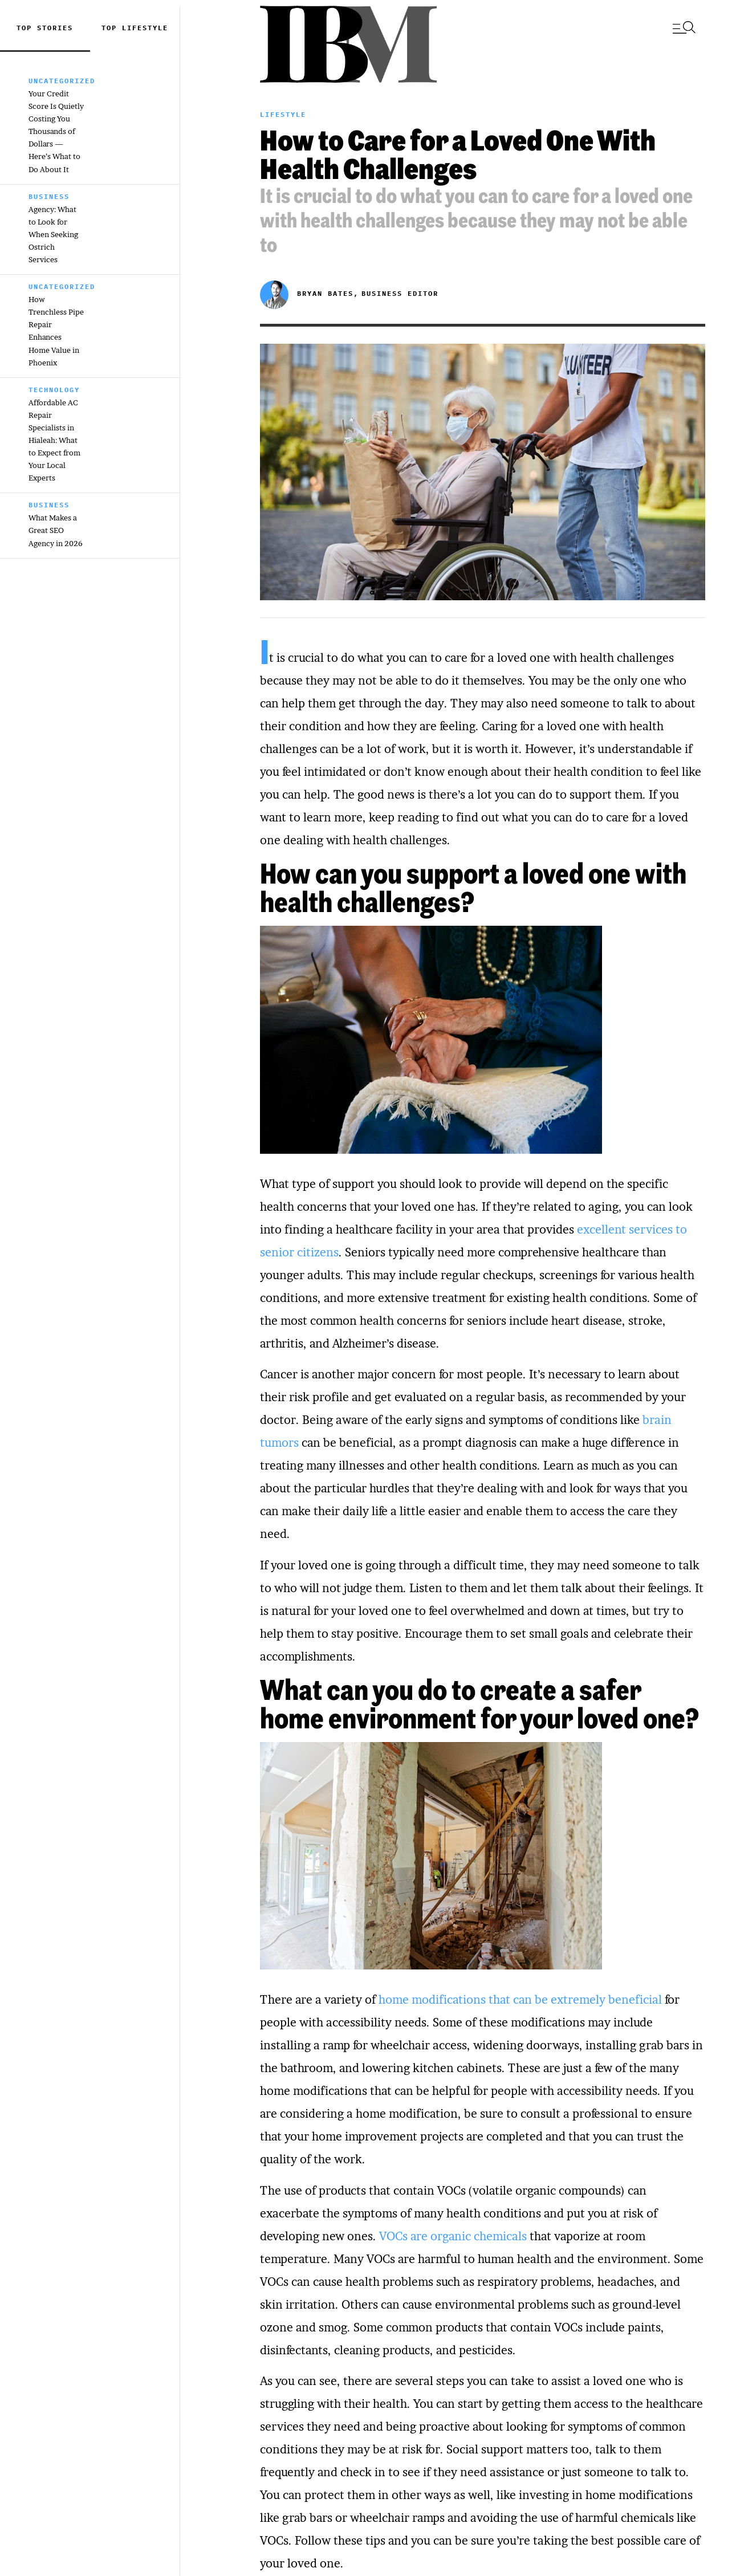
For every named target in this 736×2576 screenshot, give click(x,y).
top (111, 27)
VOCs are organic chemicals (453, 2236)
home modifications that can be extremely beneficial (522, 2000)
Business (49, 196)
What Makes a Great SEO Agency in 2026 (56, 530)
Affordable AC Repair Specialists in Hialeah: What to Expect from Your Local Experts (54, 440)
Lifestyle (145, 27)
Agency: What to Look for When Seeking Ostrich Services (53, 234)
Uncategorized (62, 80)
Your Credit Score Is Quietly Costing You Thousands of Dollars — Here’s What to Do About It (56, 131)
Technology (54, 389)
